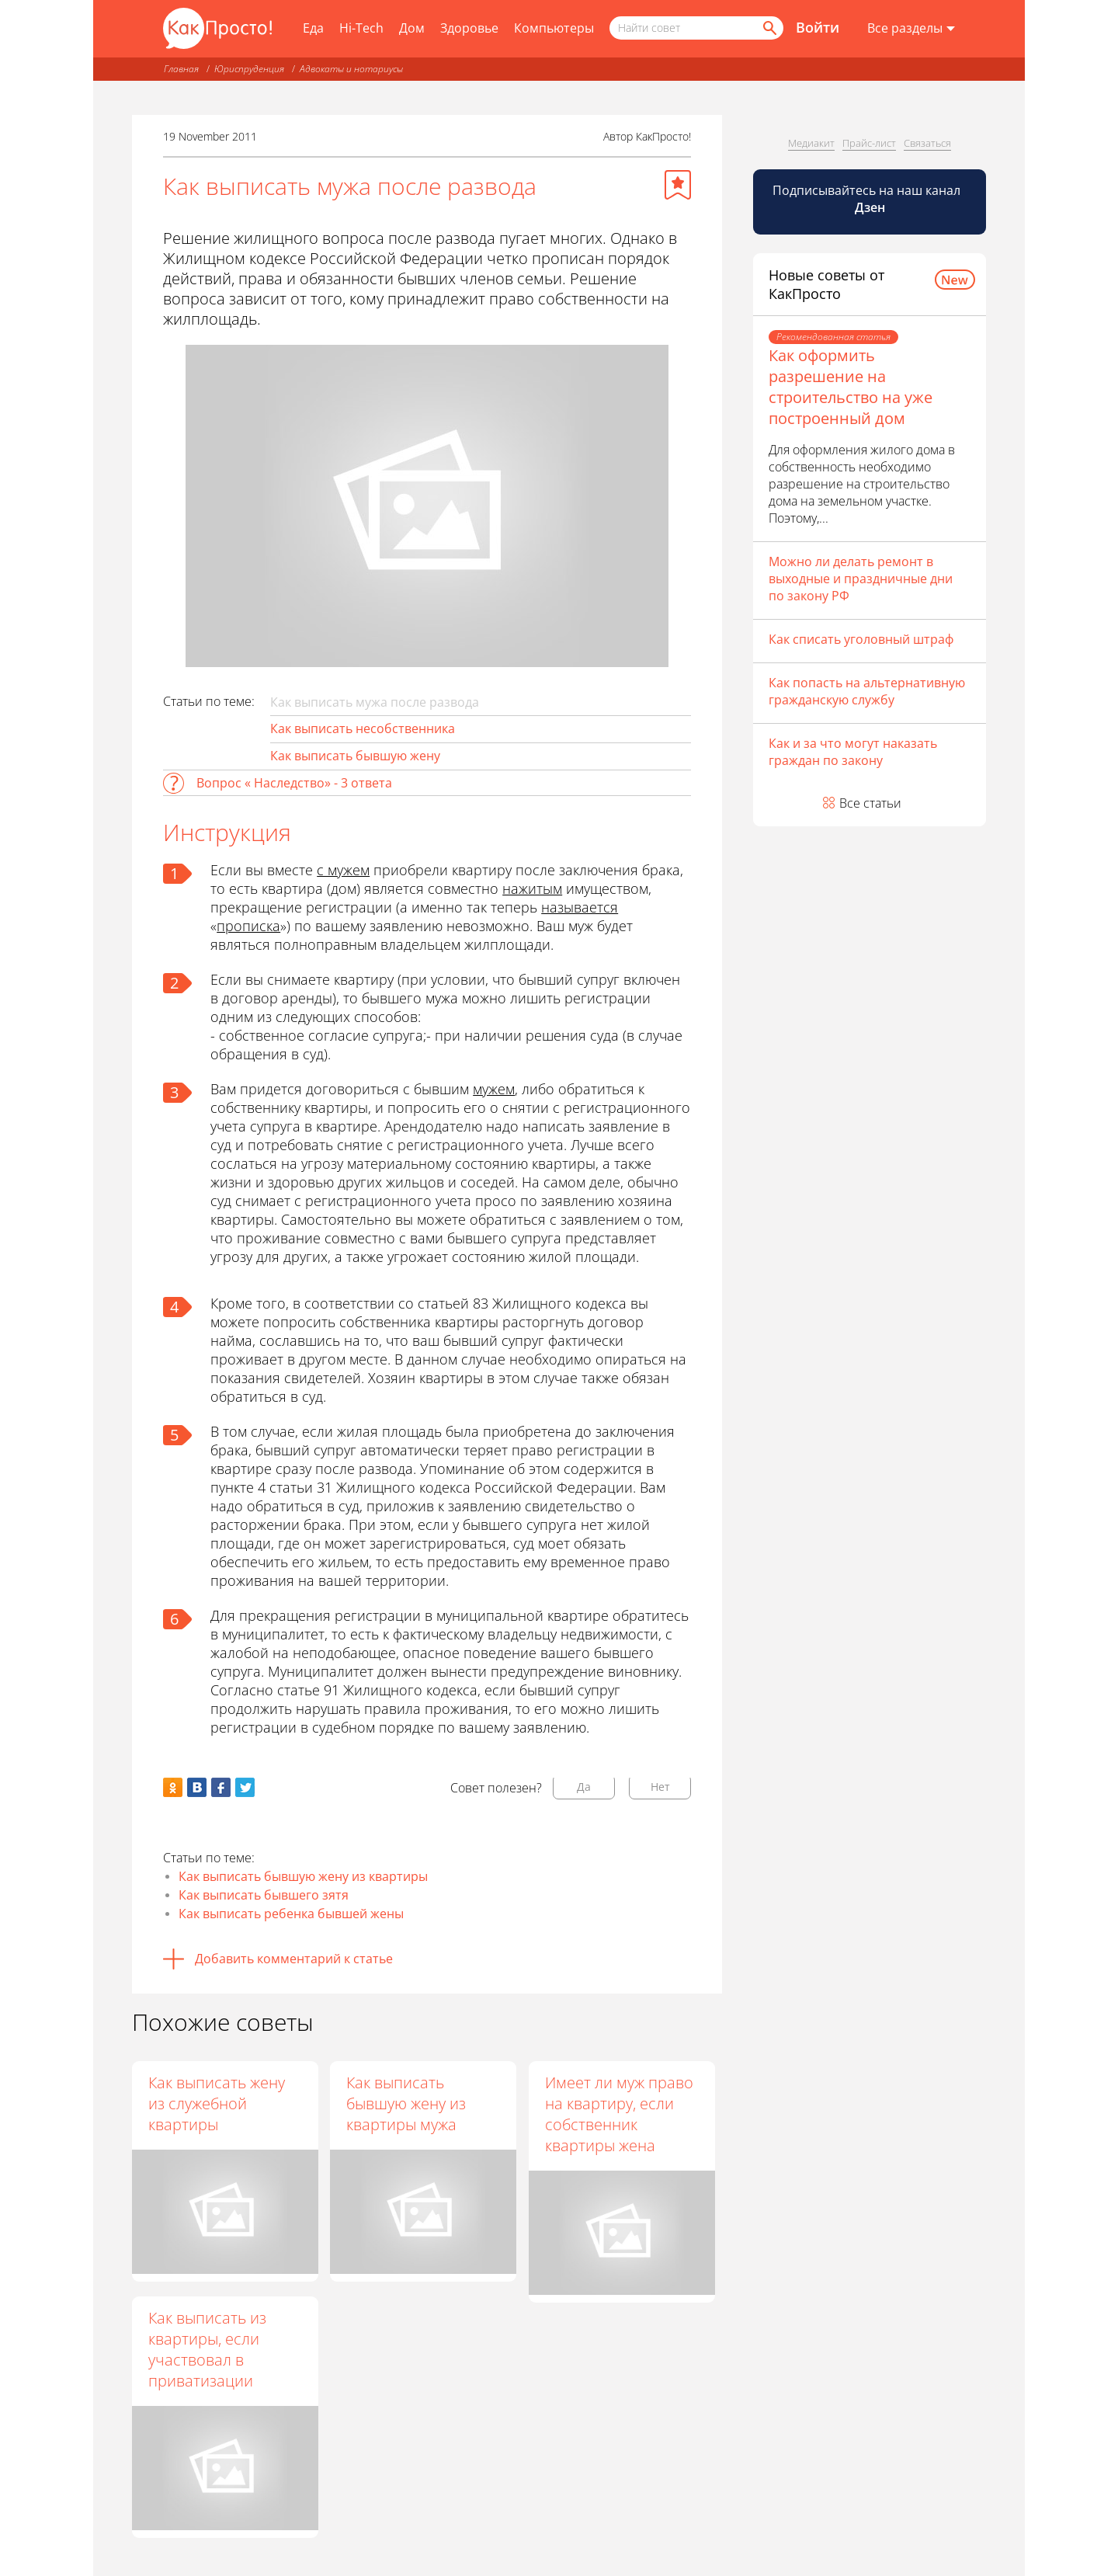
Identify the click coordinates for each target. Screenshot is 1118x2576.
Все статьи (870, 803)
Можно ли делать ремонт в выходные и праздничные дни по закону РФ (861, 578)
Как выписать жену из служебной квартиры (216, 2103)
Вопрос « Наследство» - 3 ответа (294, 782)
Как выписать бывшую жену (355, 755)
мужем (494, 1088)
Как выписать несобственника (362, 728)
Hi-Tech (361, 28)
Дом (412, 28)
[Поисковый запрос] (696, 28)
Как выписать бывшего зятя (264, 1894)
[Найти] (768, 28)
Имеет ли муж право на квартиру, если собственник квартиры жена (620, 2114)
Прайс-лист (869, 143)
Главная (181, 68)
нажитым (532, 888)
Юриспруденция (249, 68)
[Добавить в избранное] (678, 185)
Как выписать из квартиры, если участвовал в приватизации (207, 2349)
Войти (817, 27)
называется (579, 907)
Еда (313, 28)
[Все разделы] (911, 28)
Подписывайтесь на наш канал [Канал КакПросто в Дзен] (868, 199)
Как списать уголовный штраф (861, 639)
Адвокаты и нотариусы (351, 68)
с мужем (343, 869)
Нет (660, 1786)
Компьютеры (554, 28)
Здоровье (469, 28)
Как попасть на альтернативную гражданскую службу (867, 691)
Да (584, 1786)
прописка (248, 925)
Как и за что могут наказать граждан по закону (853, 752)
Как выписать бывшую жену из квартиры (303, 1876)
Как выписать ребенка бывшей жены (291, 1913)
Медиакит (811, 143)
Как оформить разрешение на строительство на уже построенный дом (850, 387)
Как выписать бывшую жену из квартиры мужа (407, 2103)
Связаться (927, 143)
